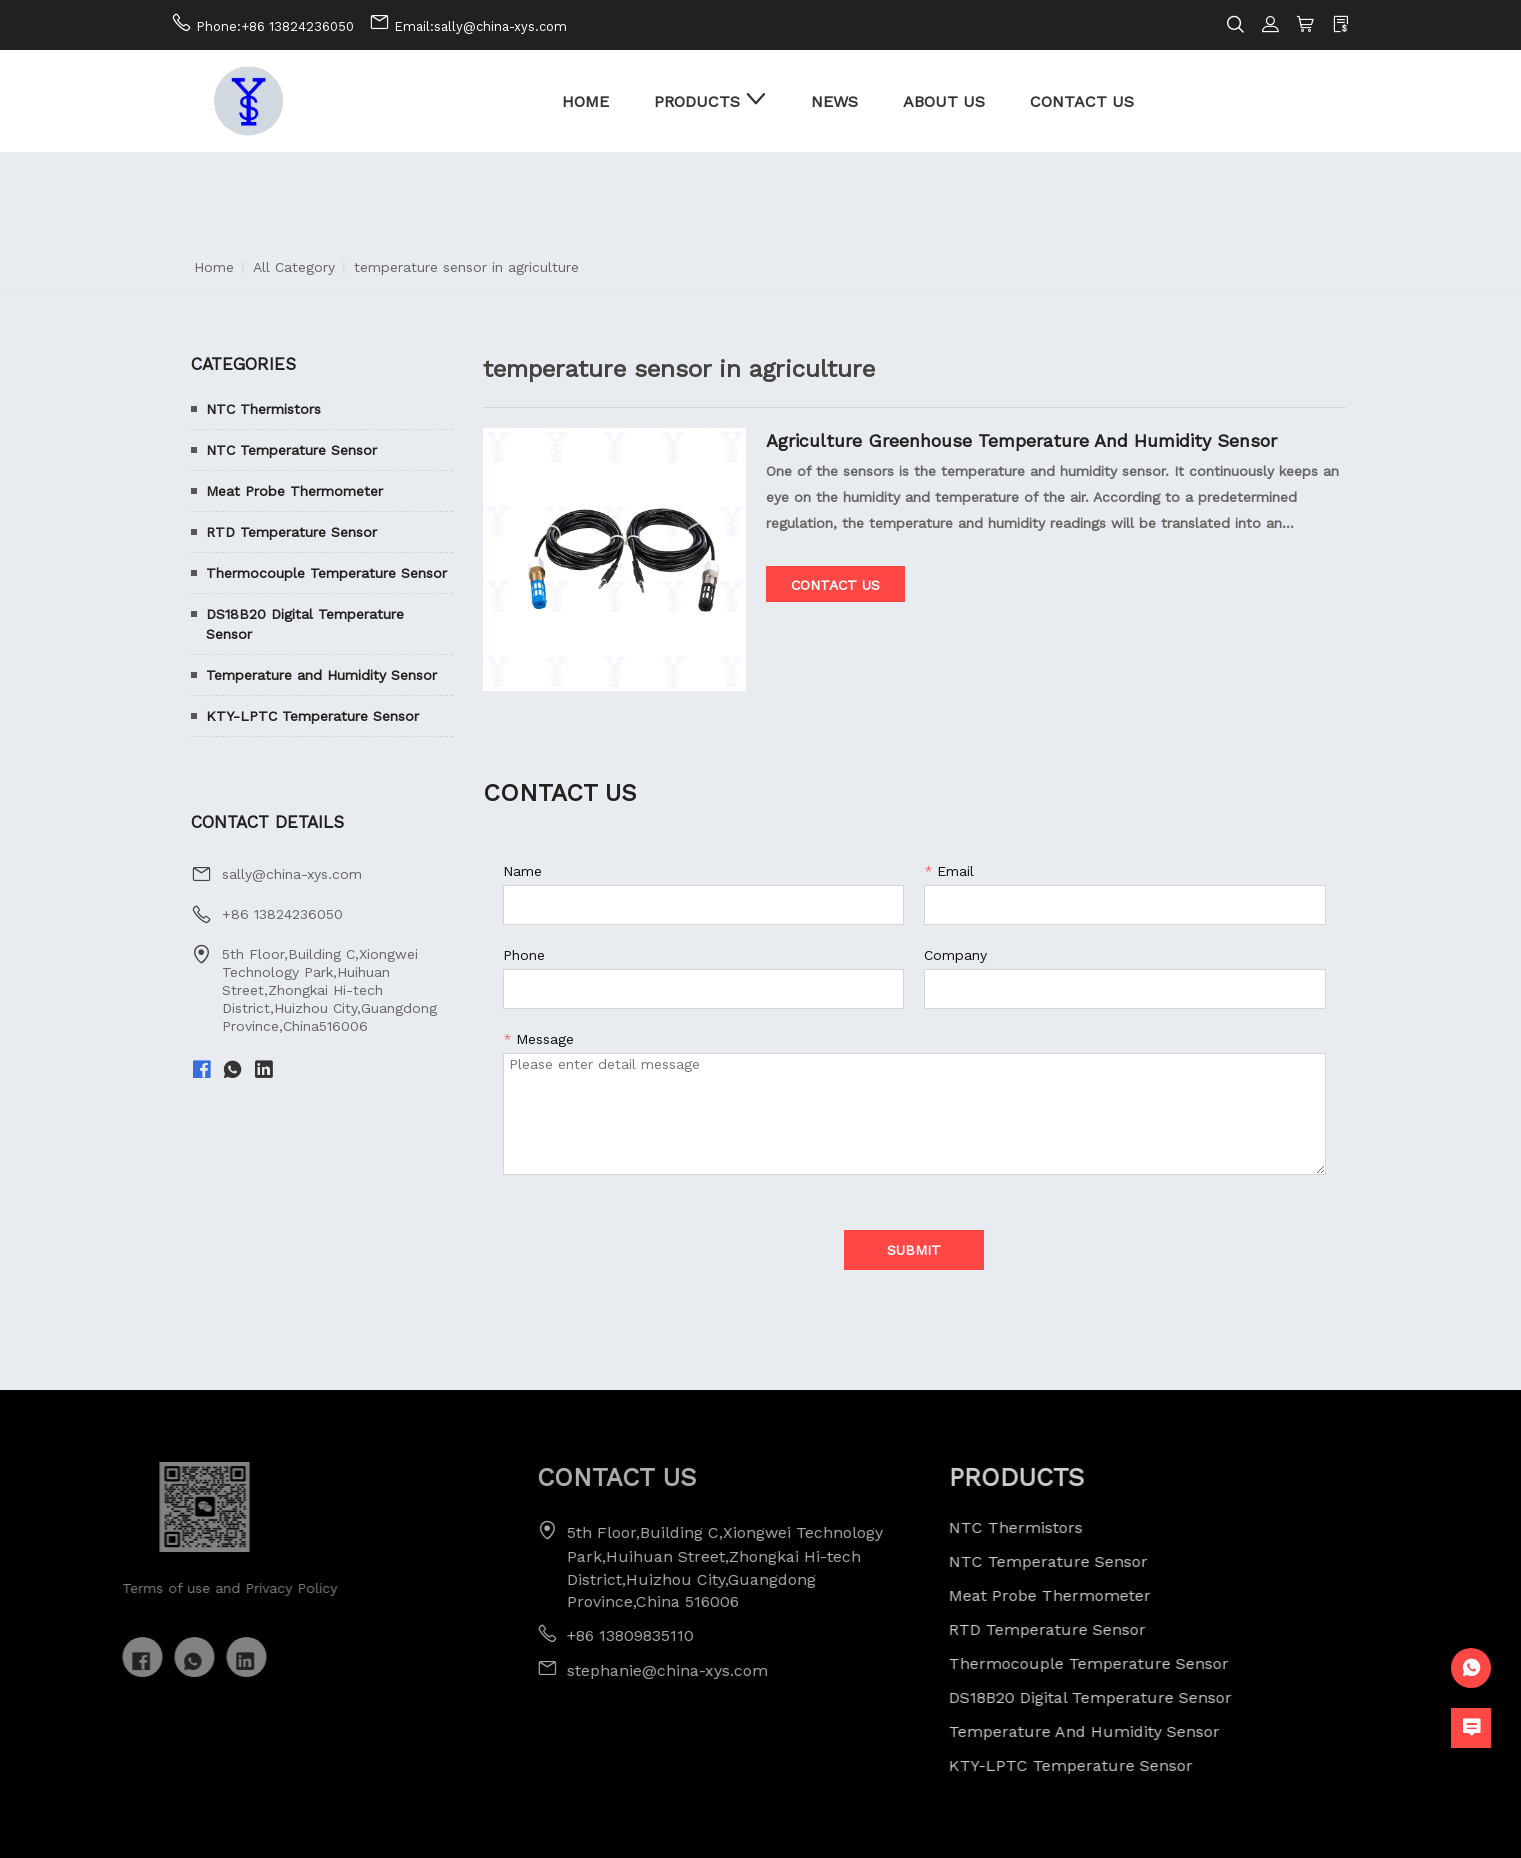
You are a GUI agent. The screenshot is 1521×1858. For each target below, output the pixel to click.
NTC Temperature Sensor (291, 450)
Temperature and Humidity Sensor (321, 675)
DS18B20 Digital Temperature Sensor (305, 624)
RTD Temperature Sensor (291, 532)
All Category (294, 267)
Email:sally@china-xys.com (480, 26)
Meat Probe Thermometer (294, 491)
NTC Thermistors (263, 409)
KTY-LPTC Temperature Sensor (312, 716)
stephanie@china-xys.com (631, 1670)
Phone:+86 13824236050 (275, 26)
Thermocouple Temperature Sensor (326, 573)
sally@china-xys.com (292, 874)
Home (214, 267)
